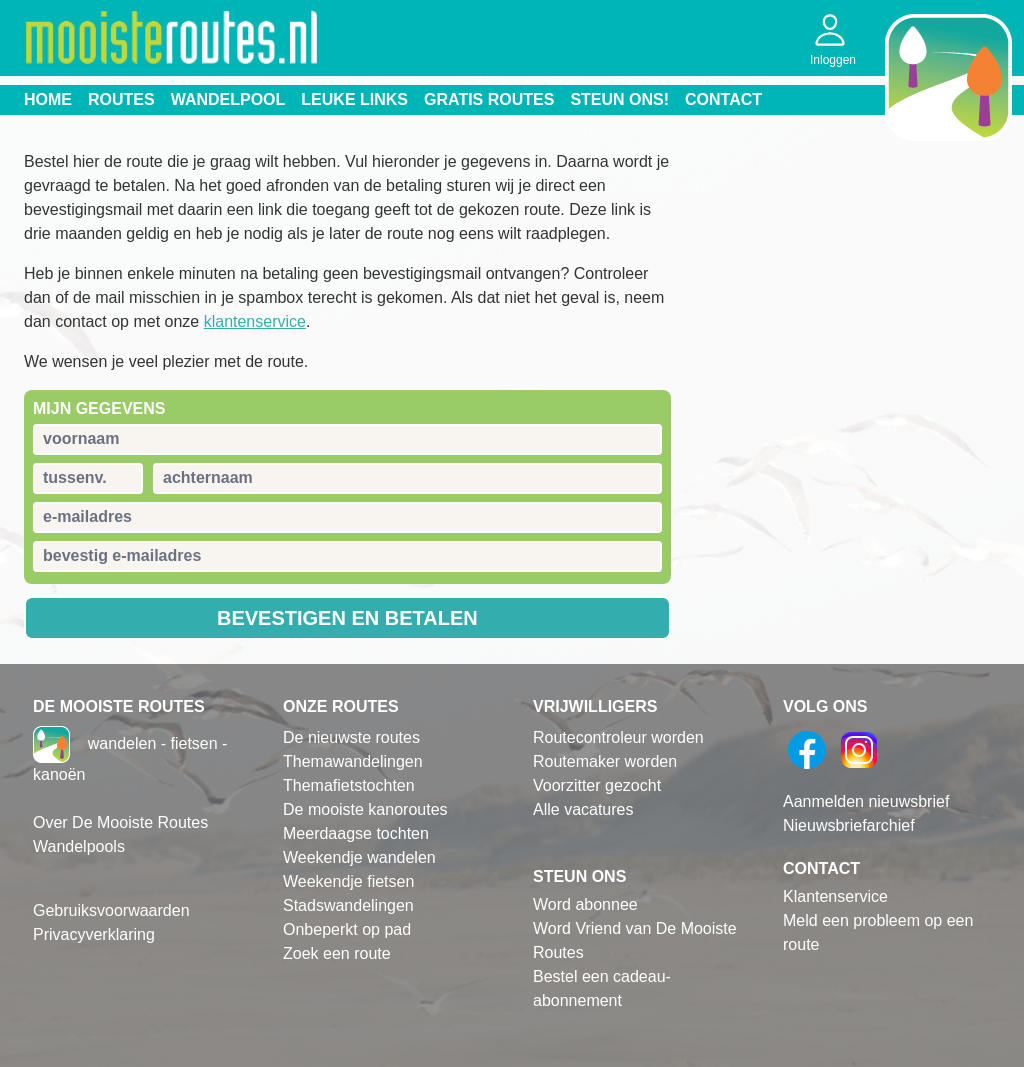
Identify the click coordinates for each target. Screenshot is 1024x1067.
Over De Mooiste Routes (120, 822)
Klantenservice (835, 896)
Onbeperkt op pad (347, 929)
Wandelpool (228, 99)
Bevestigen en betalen (347, 618)
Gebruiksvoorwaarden (111, 910)
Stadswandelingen (348, 905)
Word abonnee (585, 904)
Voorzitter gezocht (597, 785)
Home (48, 99)
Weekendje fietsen (348, 881)
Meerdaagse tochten (356, 833)
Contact (723, 99)
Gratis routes (489, 99)
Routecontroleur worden (618, 737)
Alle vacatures (583, 809)
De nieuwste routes (351, 737)
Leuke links (354, 99)
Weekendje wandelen (359, 857)
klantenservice (255, 321)
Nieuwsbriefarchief (849, 825)
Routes (121, 99)
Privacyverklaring (94, 934)
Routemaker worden (605, 761)
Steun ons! (619, 99)
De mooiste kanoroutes (365, 809)
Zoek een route (337, 953)
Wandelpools (79, 846)
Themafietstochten (349, 785)
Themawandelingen (353, 761)
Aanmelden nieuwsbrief (866, 801)
